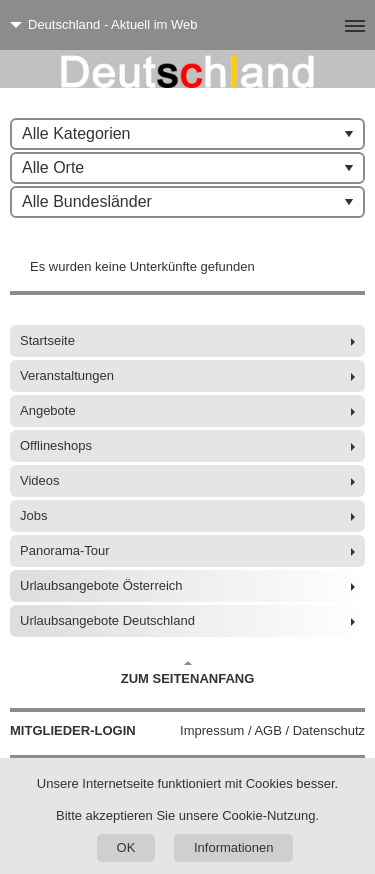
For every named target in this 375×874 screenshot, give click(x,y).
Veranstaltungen (67, 375)
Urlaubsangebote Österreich (101, 585)
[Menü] (322, 25)
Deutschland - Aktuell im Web (113, 24)
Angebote (48, 410)
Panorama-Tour (65, 550)
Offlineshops (56, 445)
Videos (40, 480)
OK (126, 847)
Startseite (47, 340)
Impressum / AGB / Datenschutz (272, 730)
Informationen (234, 847)
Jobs (33, 515)
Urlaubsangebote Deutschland (107, 620)
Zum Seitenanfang (188, 673)
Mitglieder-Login (73, 730)
